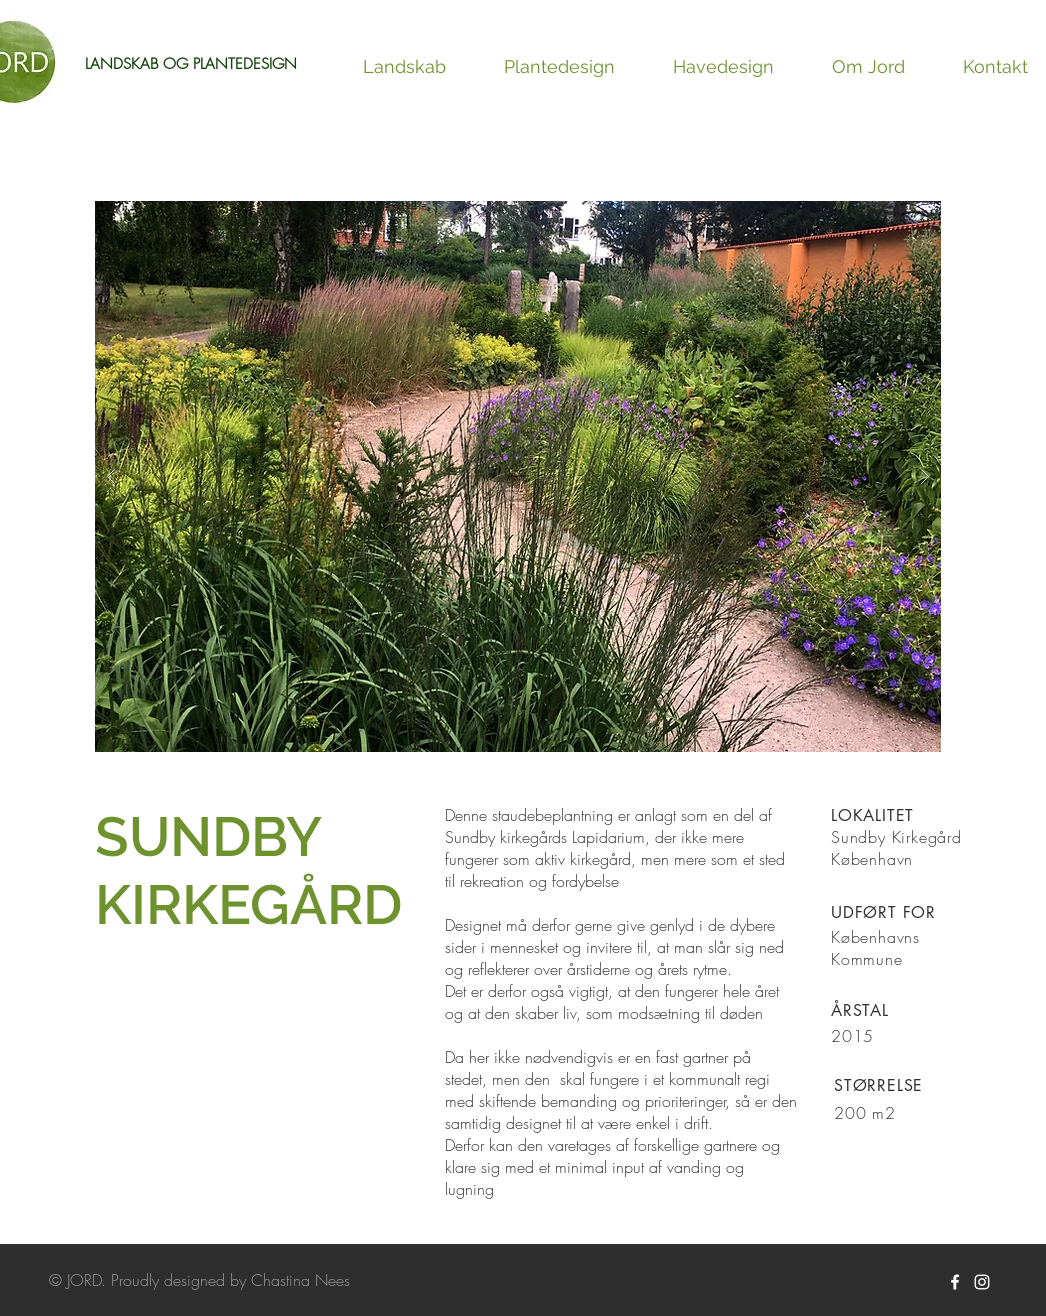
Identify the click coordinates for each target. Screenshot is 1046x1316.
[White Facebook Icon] (955, 1282)
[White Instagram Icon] (982, 1282)
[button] (518, 476)
